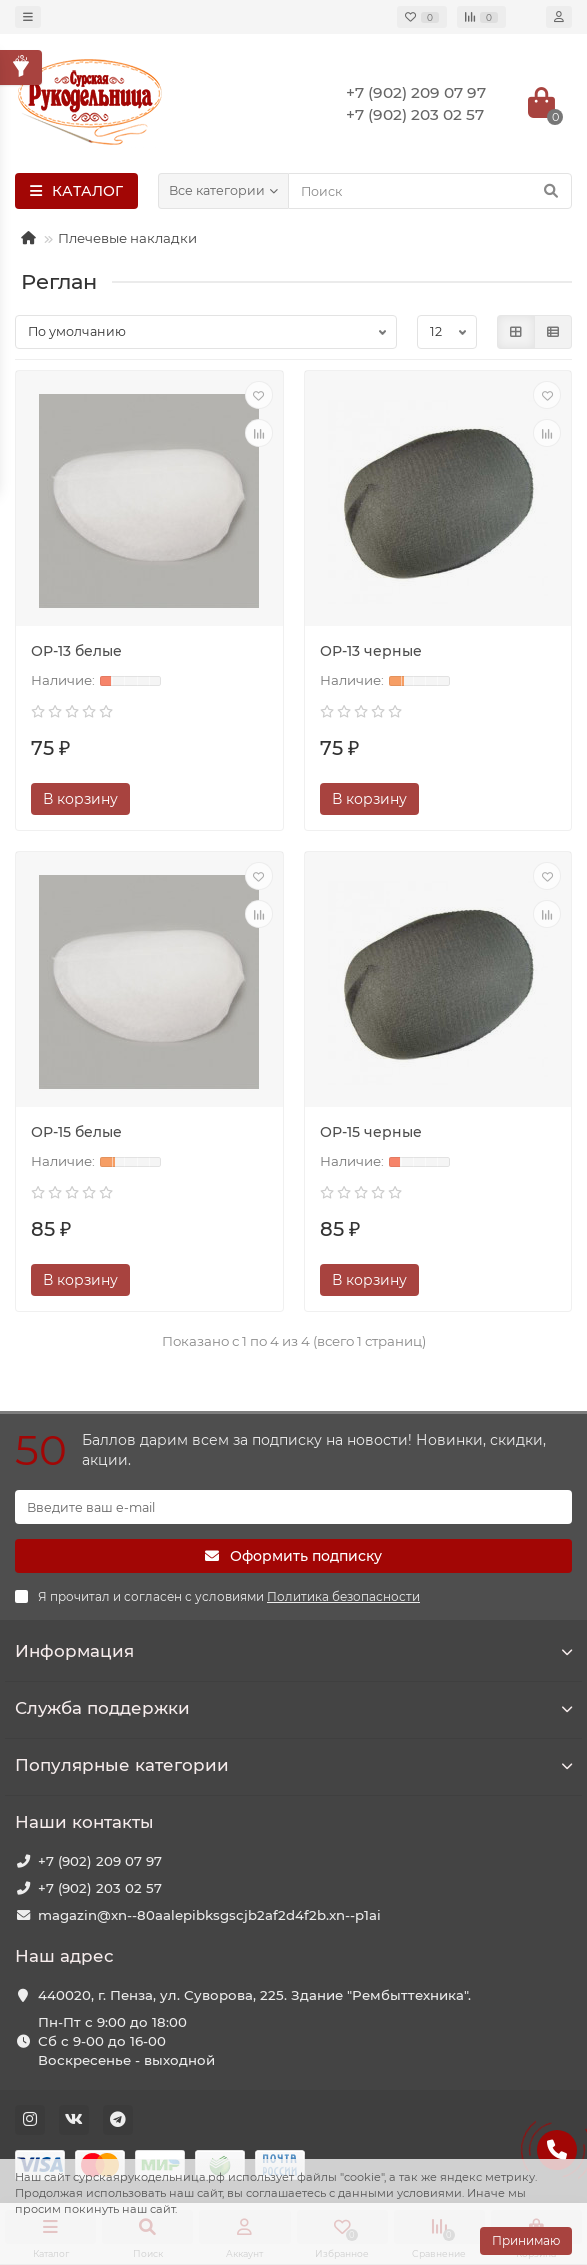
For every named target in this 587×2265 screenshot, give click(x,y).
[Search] (430, 191)
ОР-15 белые (76, 1132)
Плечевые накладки (127, 238)
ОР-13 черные (371, 651)
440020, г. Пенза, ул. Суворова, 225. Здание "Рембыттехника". (254, 1995)
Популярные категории (293, 1765)
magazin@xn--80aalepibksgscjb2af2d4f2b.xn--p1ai (209, 1915)
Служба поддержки (293, 1708)
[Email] (293, 1507)
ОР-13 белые (76, 651)
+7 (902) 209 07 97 (100, 1861)
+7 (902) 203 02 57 (100, 1888)
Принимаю (526, 2240)
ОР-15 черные (371, 1132)
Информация (293, 1651)
